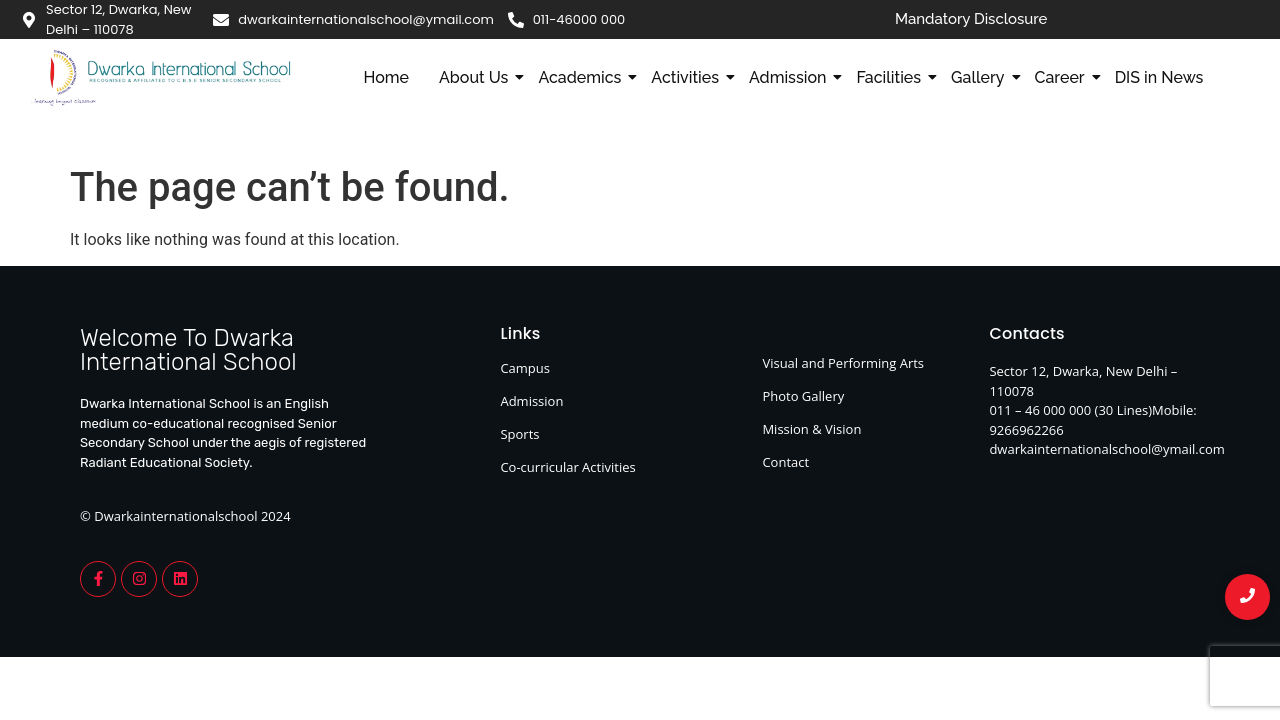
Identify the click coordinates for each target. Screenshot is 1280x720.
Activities (689, 77)
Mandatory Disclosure (971, 19)
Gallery (981, 77)
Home (386, 77)
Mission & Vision (811, 429)
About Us (477, 77)
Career (1064, 77)
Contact (785, 462)
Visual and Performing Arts (843, 363)
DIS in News (1159, 77)
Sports (519, 434)
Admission (791, 77)
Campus (525, 368)
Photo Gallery (803, 396)
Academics (583, 77)
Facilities (892, 77)
